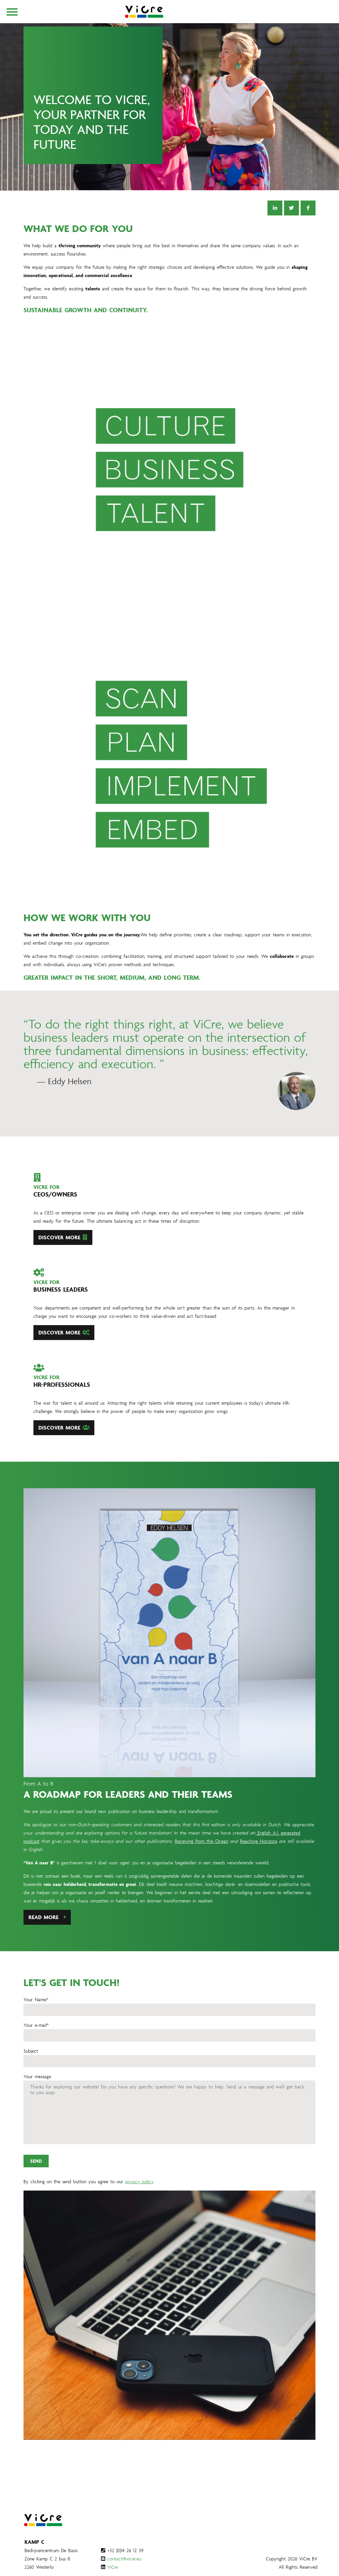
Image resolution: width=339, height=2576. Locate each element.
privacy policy (139, 2213)
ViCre (112, 2567)
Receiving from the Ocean (201, 1873)
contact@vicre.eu (124, 2558)
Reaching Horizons (258, 1873)
